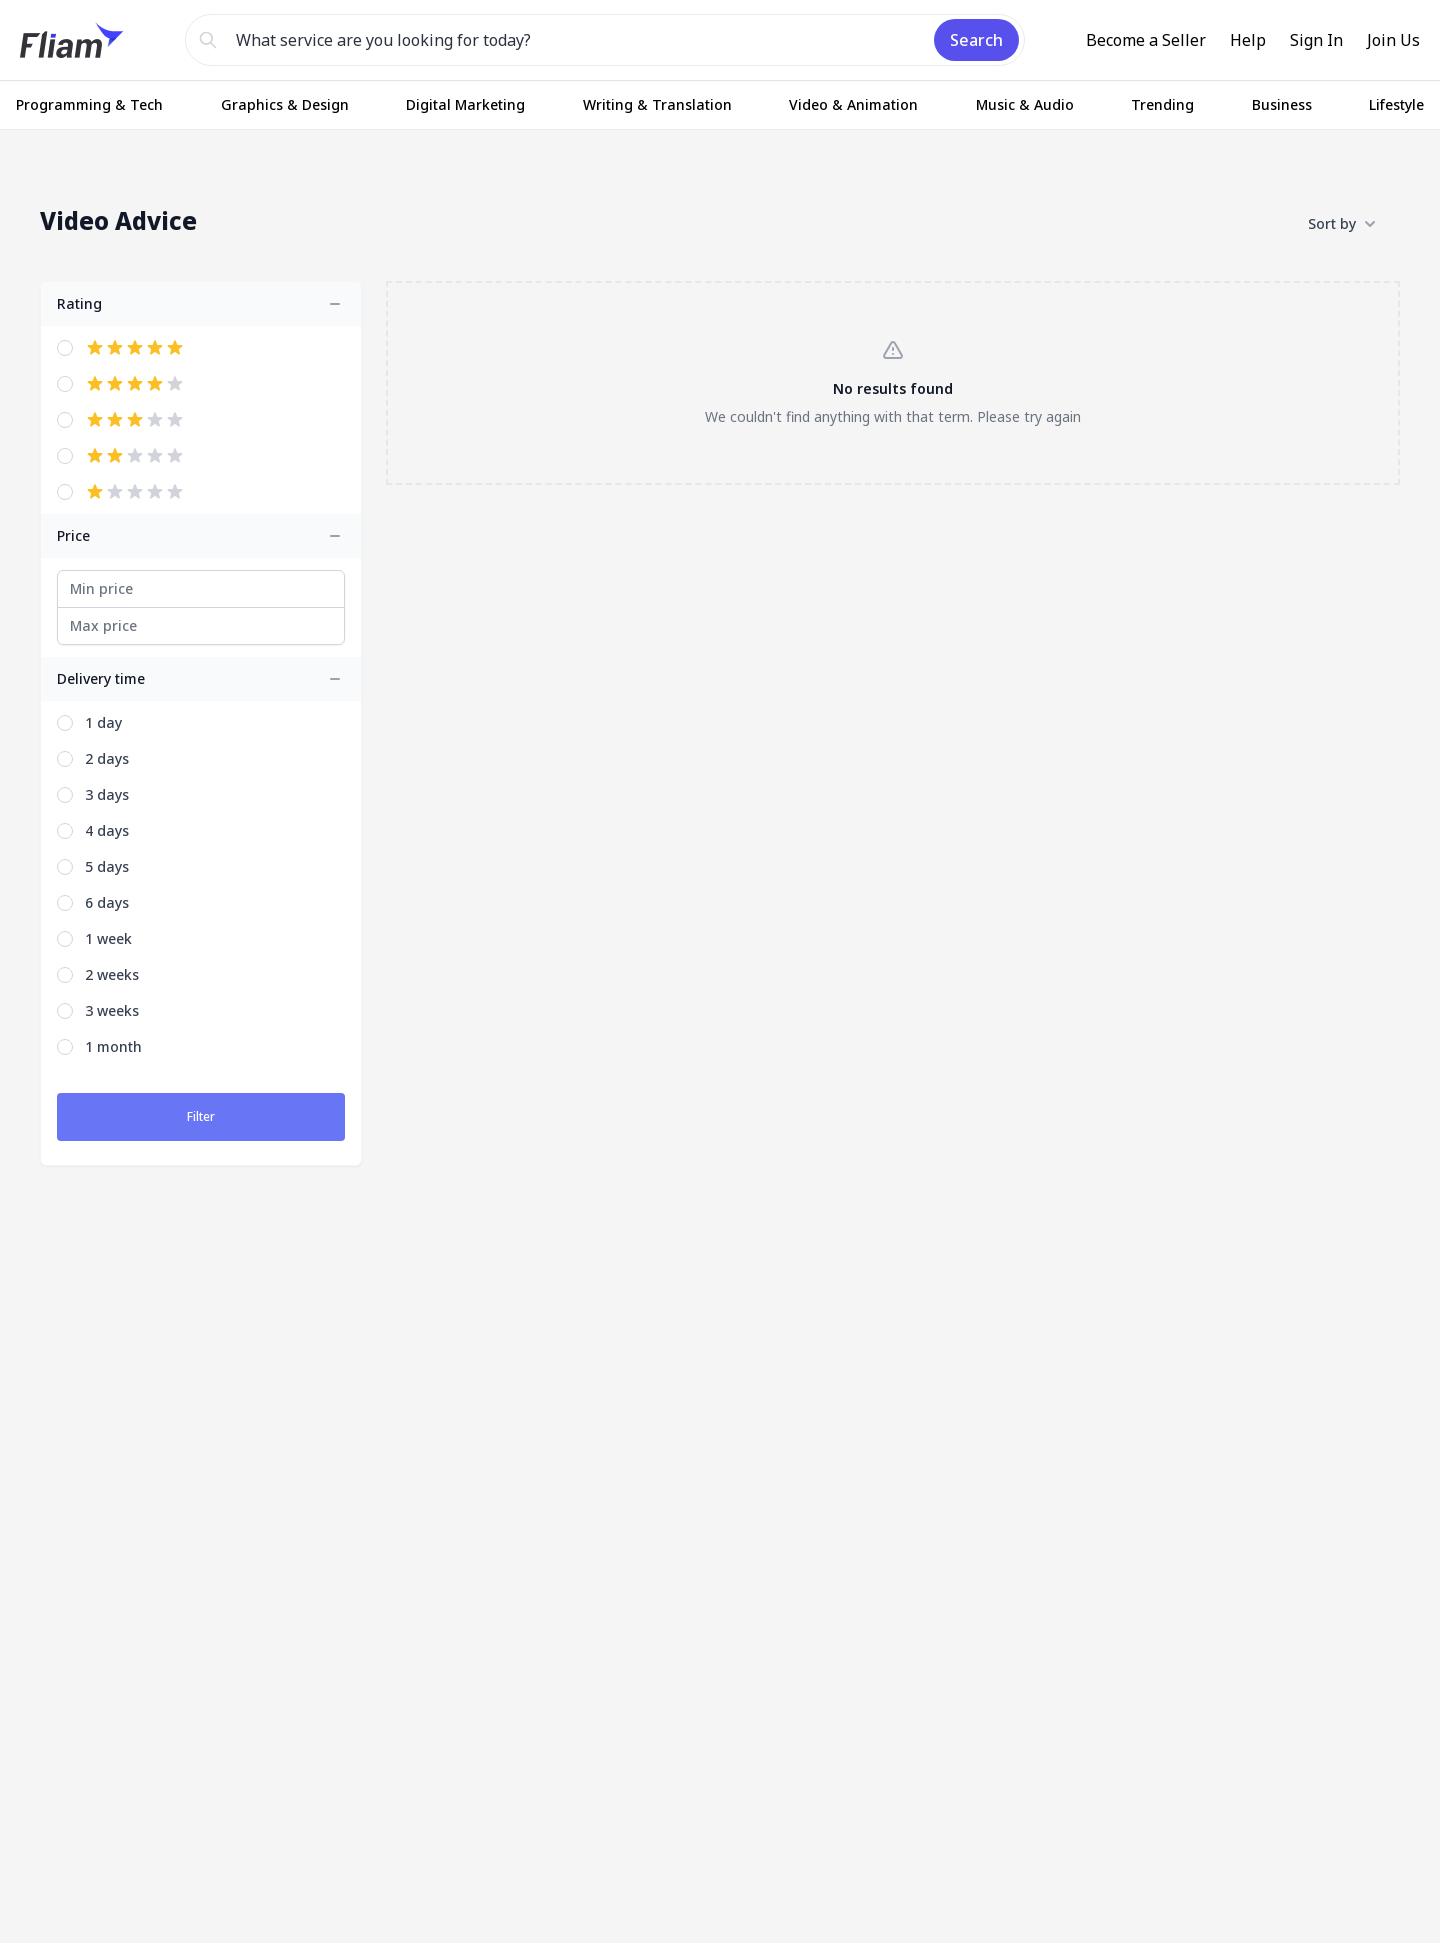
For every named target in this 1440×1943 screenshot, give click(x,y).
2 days (107, 758)
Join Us (1393, 40)
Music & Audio (1025, 104)
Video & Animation (853, 104)
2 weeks (112, 974)
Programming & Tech (89, 104)
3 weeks (112, 1010)
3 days (107, 794)
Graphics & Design (285, 104)
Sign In (1316, 40)
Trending (1162, 104)
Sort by (1342, 224)
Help (1248, 40)
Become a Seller (1146, 40)
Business (1282, 104)
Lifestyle (1396, 104)
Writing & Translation (657, 104)
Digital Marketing (465, 104)
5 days (107, 866)
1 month (113, 1046)
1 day (103, 722)
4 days (107, 830)
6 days (107, 902)
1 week (108, 938)
